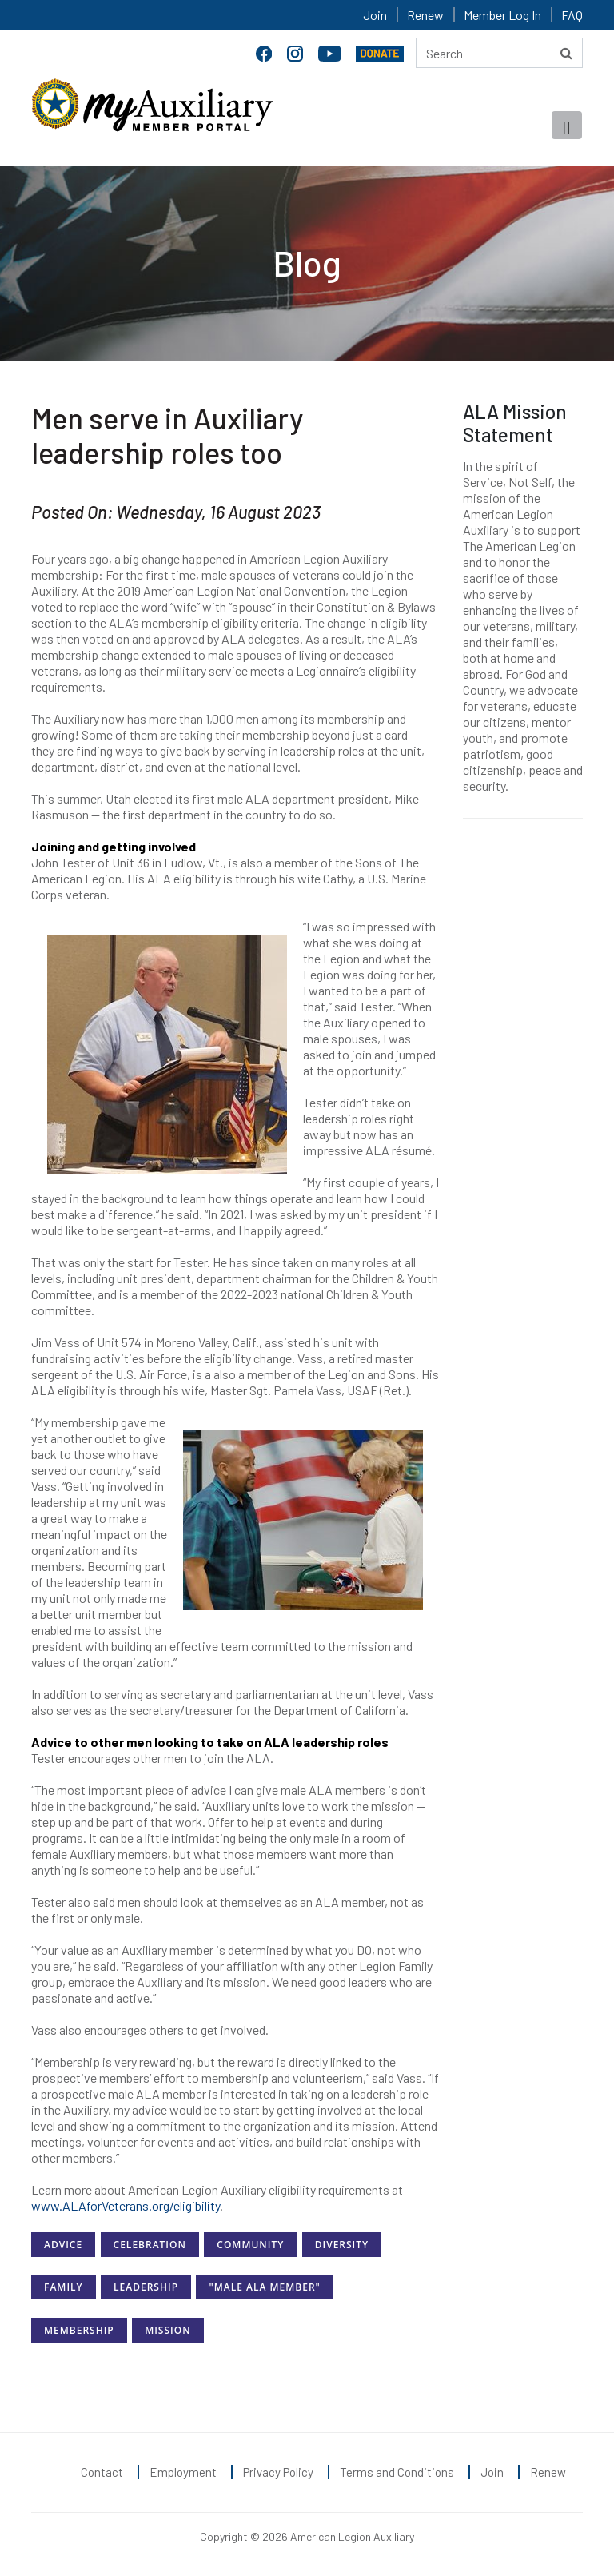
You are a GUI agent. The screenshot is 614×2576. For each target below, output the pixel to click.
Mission (167, 2330)
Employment (183, 2472)
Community (250, 2244)
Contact (102, 2472)
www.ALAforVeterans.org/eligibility (125, 2205)
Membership (79, 2330)
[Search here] (499, 53)
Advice (63, 2244)
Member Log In (502, 14)
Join (375, 14)
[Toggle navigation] (567, 125)
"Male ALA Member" (264, 2287)
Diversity (342, 2244)
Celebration (150, 2244)
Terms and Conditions (397, 2472)
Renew (425, 14)
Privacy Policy (278, 2472)
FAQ (572, 14)
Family (63, 2287)
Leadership (146, 2287)
